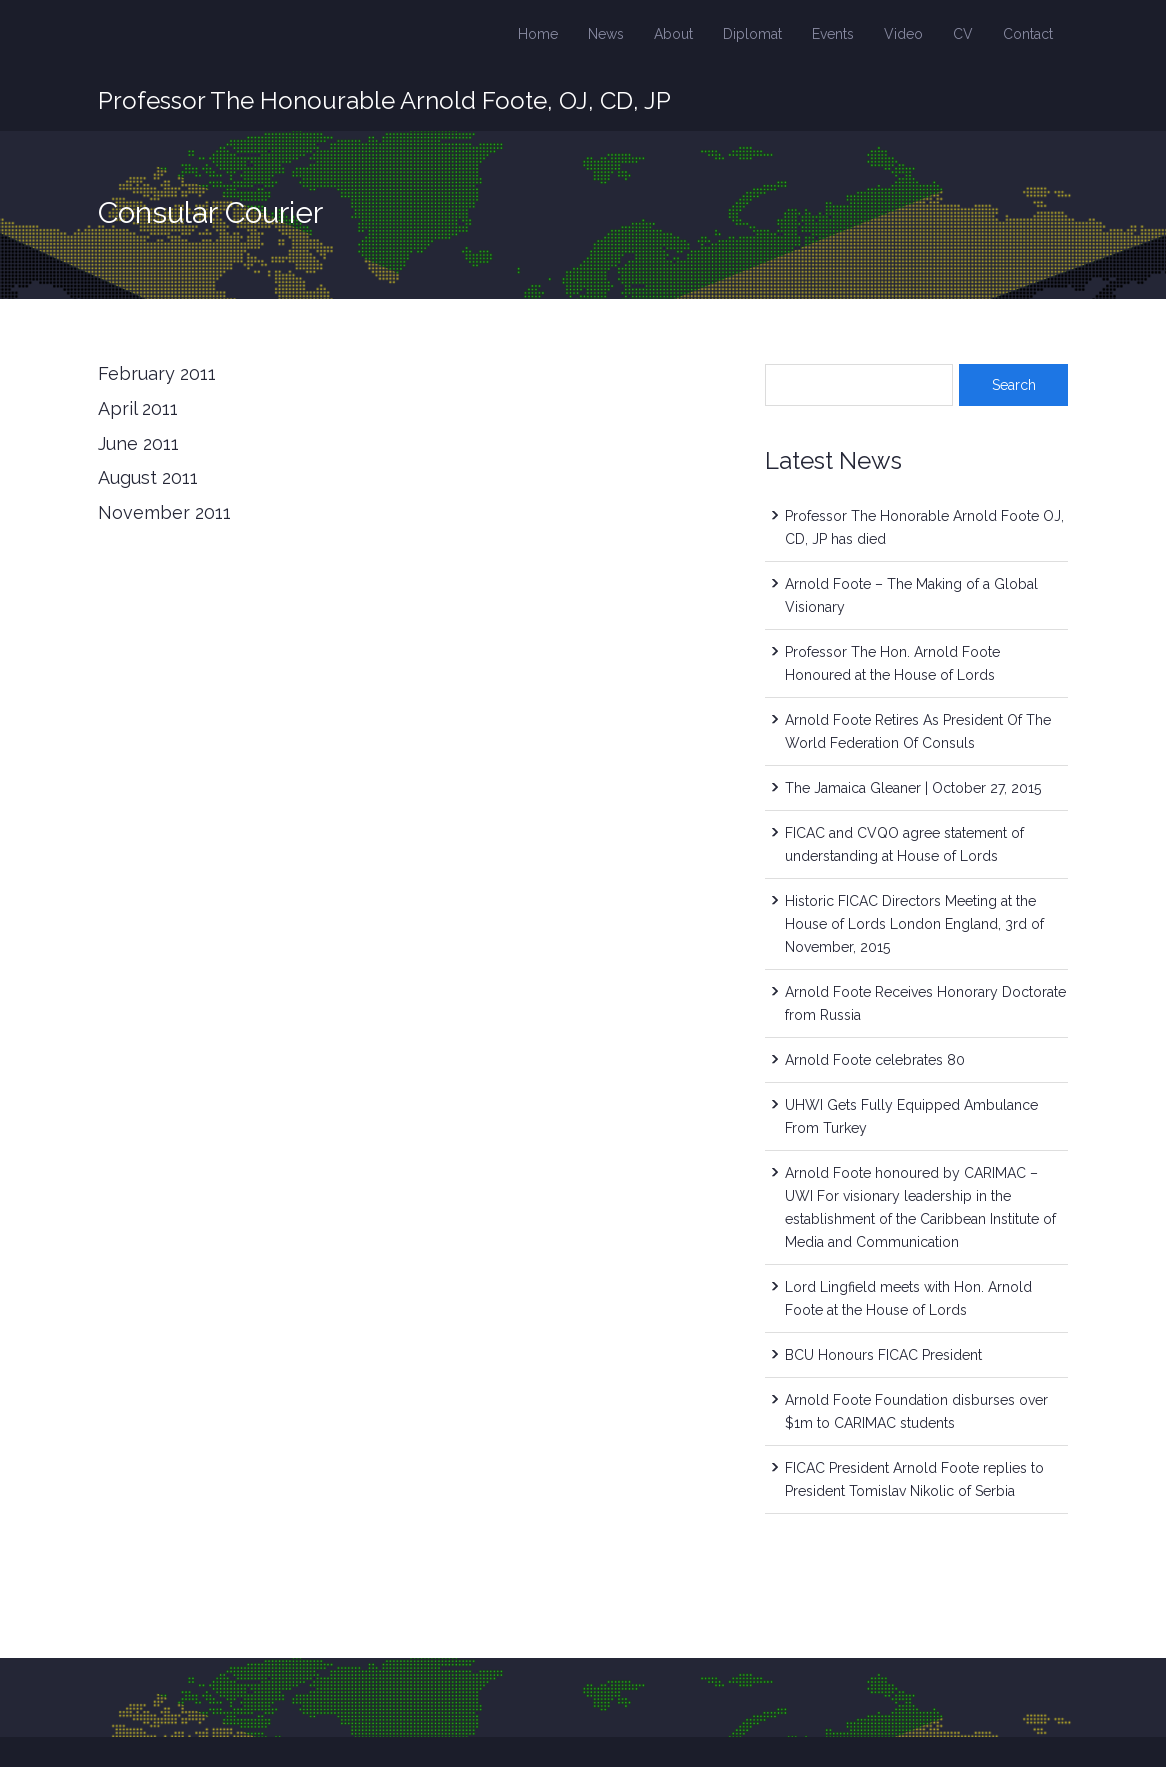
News (606, 34)
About (673, 34)
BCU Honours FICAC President (883, 1355)
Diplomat (752, 34)
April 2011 (138, 408)
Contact (1028, 34)
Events (833, 34)
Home (538, 34)
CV (963, 34)
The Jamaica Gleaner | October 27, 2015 (913, 788)
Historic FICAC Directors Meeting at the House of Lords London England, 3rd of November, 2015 (914, 924)
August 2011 (148, 477)
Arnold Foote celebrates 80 (875, 1060)
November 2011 (164, 512)
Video (903, 34)
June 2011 (138, 443)
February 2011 (157, 373)
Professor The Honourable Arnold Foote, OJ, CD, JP (384, 100)
